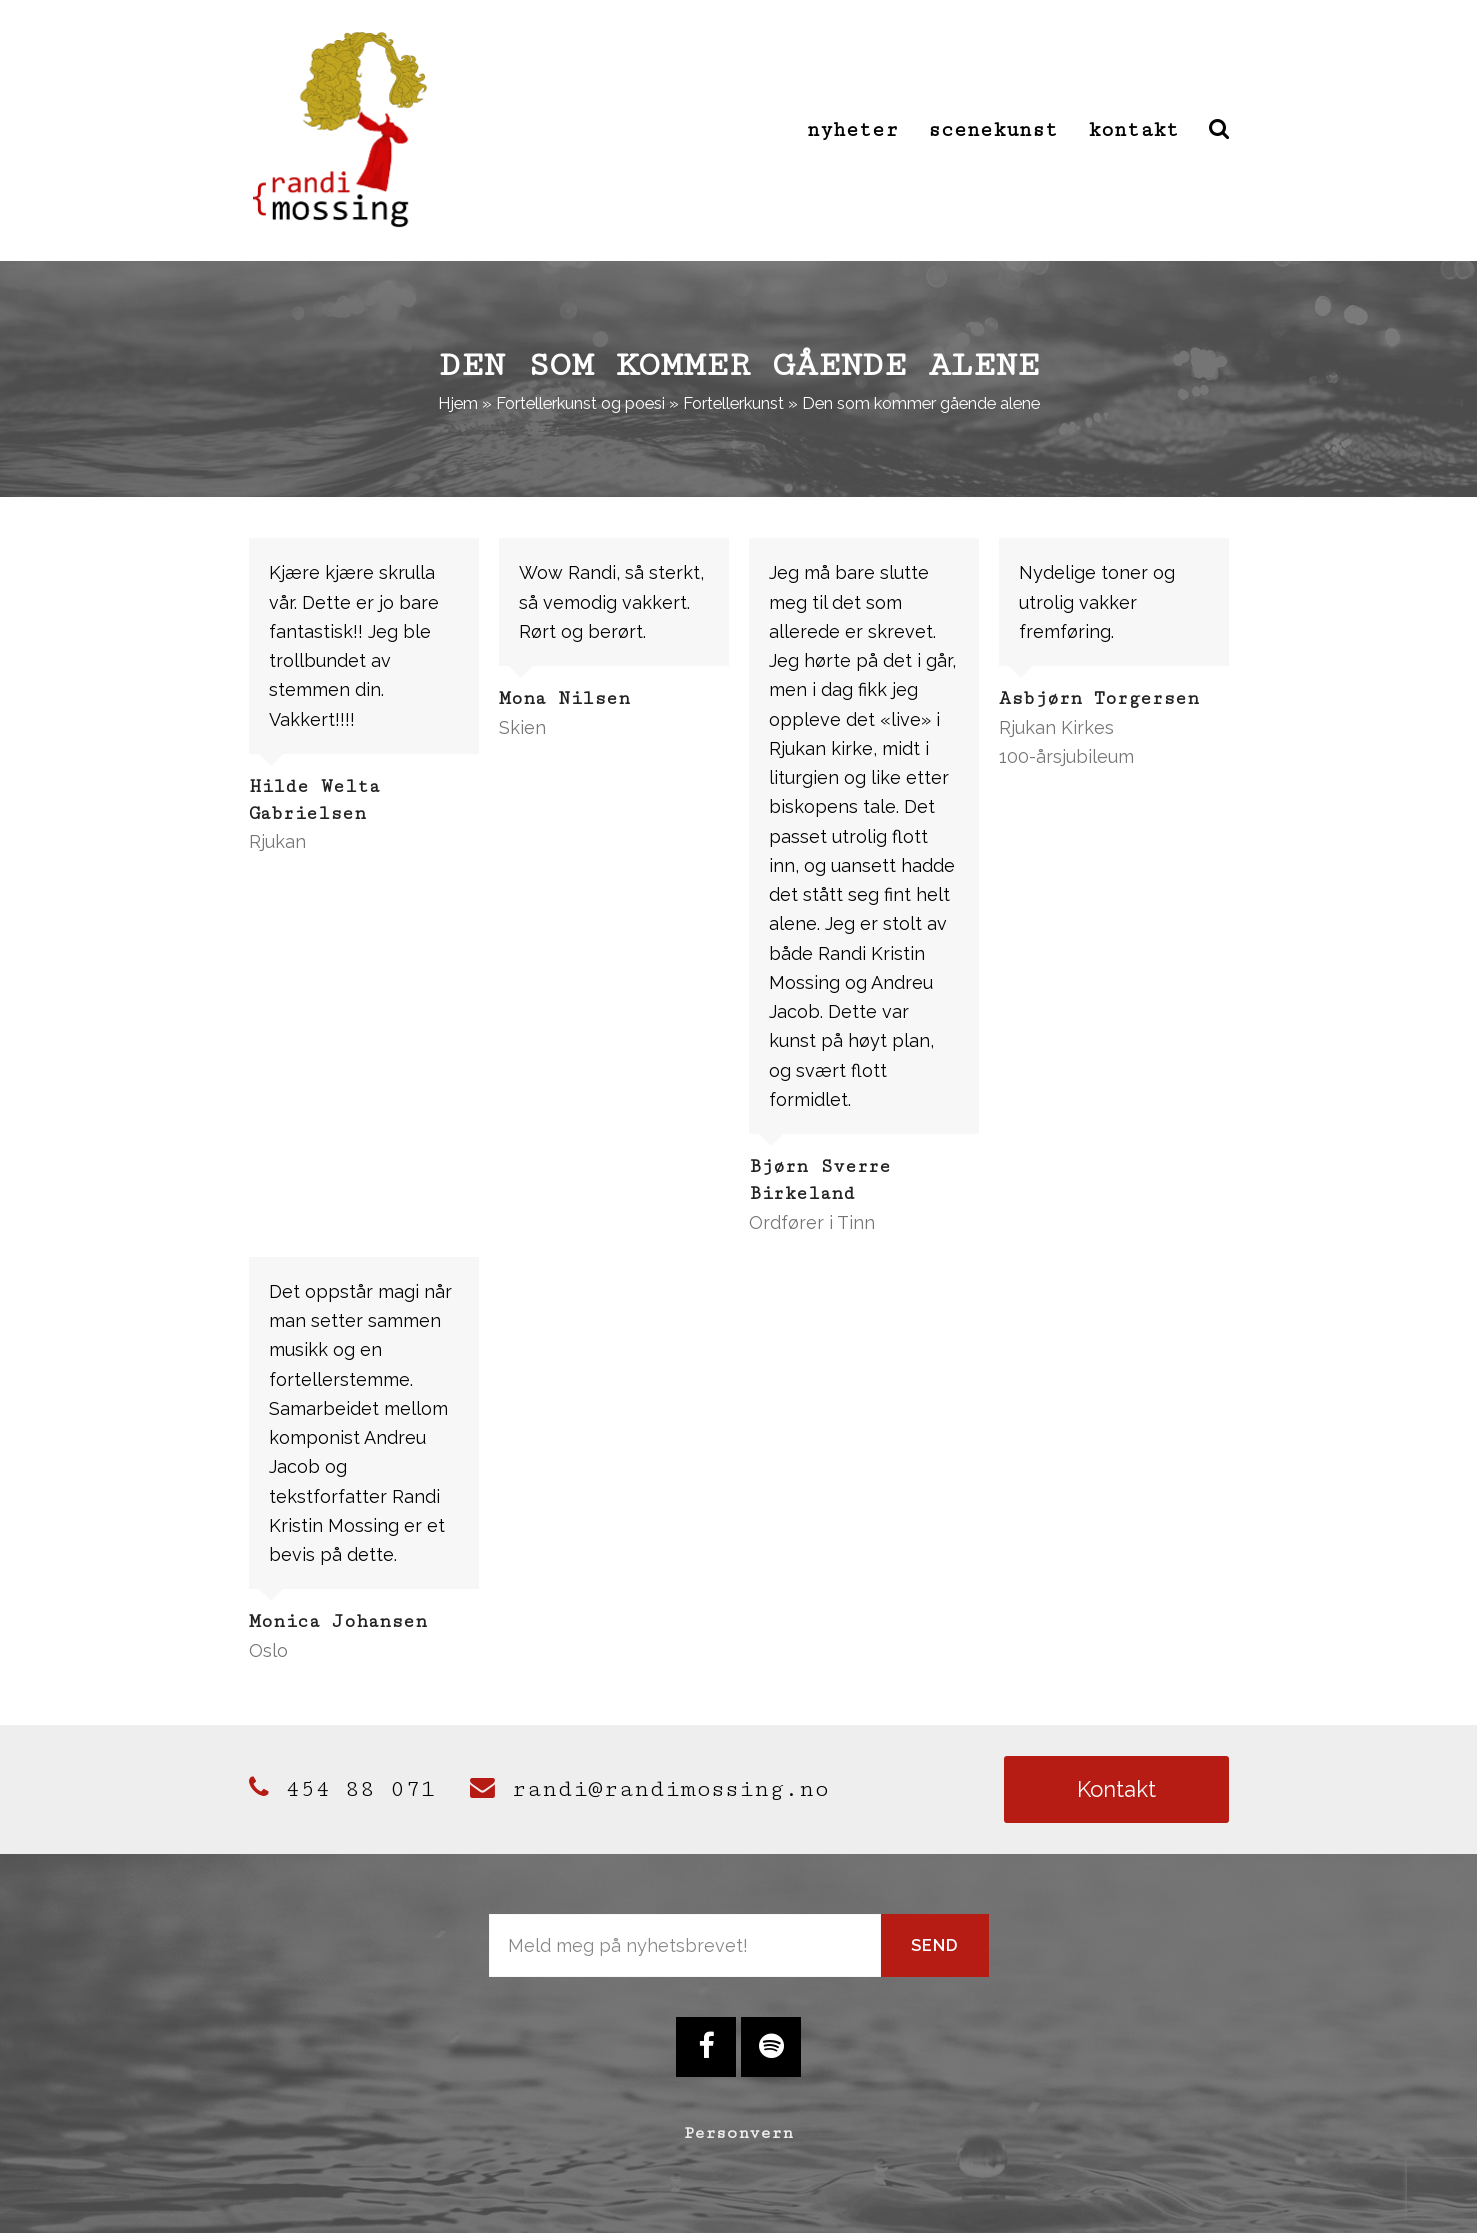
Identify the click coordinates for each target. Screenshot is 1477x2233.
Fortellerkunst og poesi (580, 403)
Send (934, 1945)
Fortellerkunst (733, 403)
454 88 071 (342, 1789)
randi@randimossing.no (649, 1789)
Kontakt (1116, 1789)
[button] (1219, 130)
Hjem (458, 403)
